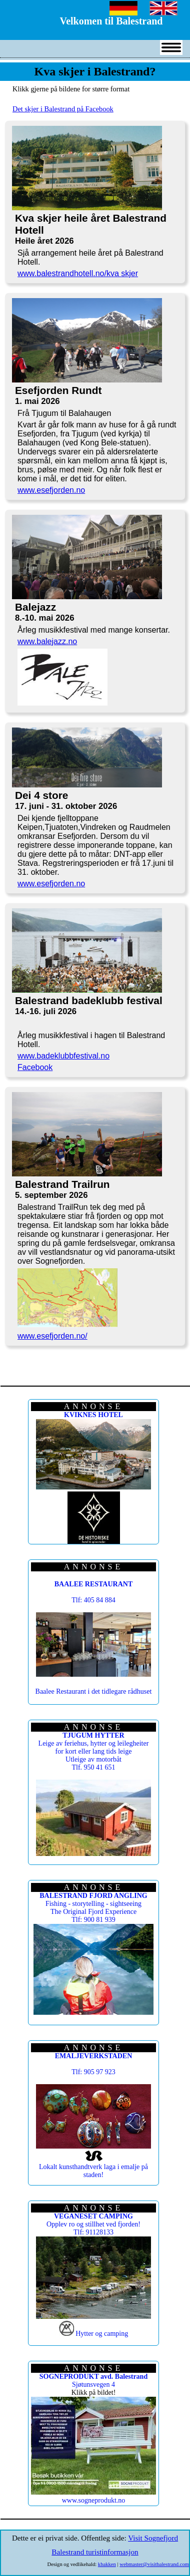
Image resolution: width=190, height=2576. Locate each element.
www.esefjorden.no (51, 490)
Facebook (35, 1067)
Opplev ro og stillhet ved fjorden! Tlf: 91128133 (93, 2224)
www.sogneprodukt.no (94, 2500)
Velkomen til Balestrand (111, 20)
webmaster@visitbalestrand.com (154, 2564)
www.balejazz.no (47, 641)
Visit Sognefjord (153, 2538)
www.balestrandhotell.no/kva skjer (78, 273)
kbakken (107, 2564)
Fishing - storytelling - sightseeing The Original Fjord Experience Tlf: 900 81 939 (93, 1907)
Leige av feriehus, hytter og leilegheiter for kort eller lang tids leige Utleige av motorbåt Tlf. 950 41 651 (93, 1751)
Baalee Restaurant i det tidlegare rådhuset (94, 1691)
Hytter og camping (102, 2333)
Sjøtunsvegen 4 (94, 2380)
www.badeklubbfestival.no (64, 1056)
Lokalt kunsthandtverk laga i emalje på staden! (93, 2171)
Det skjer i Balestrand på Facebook (63, 109)
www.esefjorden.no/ (53, 1336)
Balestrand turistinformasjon (95, 2552)
